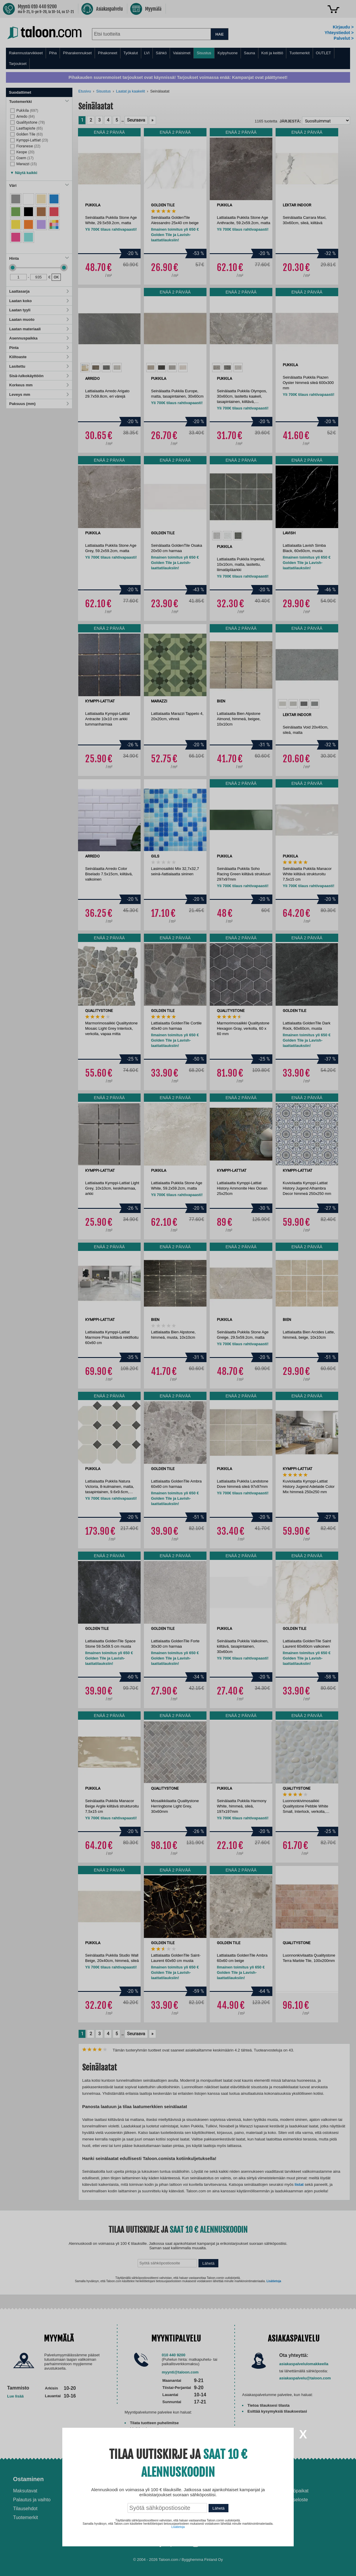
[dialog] (178, 1288)
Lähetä (218, 2508)
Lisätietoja (178, 2527)
